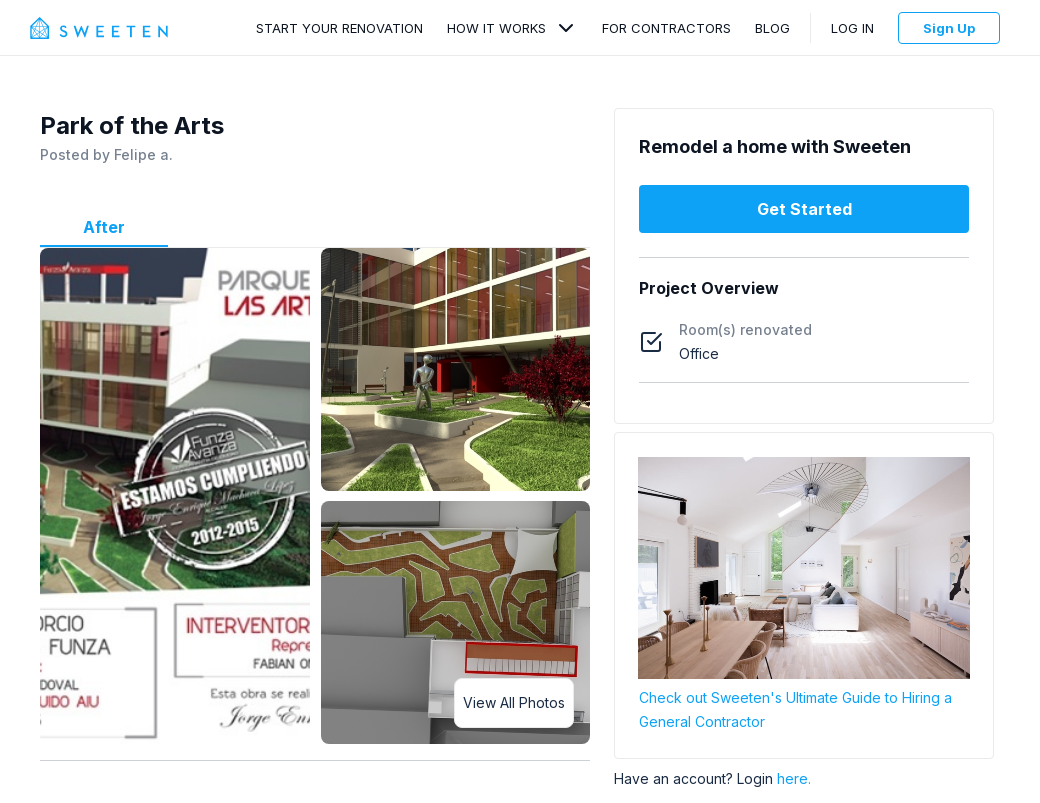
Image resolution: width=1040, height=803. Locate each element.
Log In (852, 28)
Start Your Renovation (339, 28)
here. (794, 778)
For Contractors (666, 28)
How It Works (496, 28)
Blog (772, 28)
